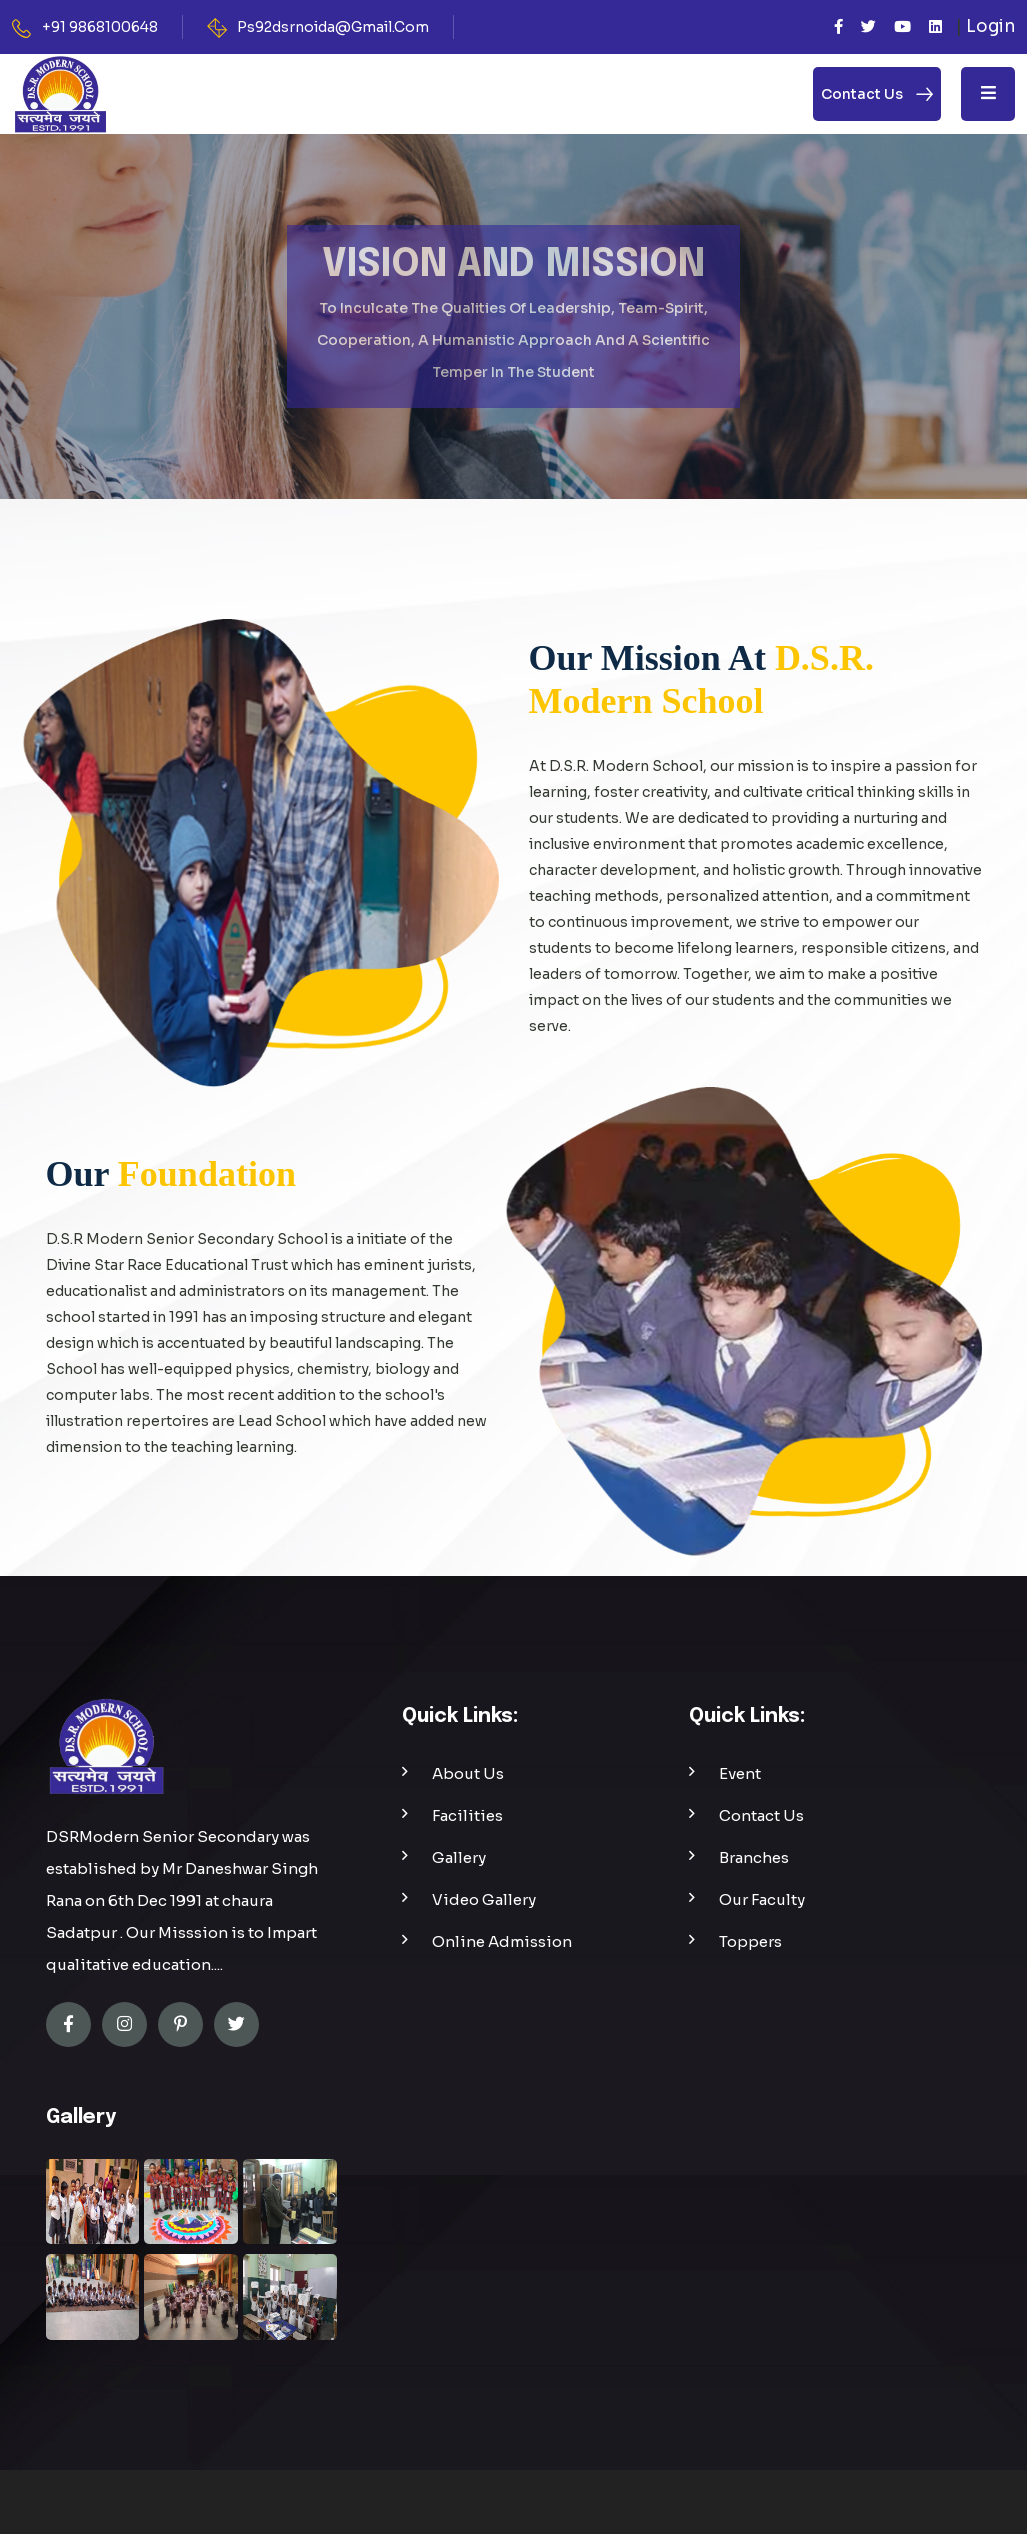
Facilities (467, 1815)
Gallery (459, 1857)
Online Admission (502, 1941)
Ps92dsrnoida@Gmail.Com (333, 27)
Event (740, 1773)
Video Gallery (484, 1899)
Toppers (750, 1941)
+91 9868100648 (100, 27)
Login (990, 26)
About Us (468, 1773)
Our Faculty (762, 1899)
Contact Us (761, 1815)
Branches (754, 1857)
